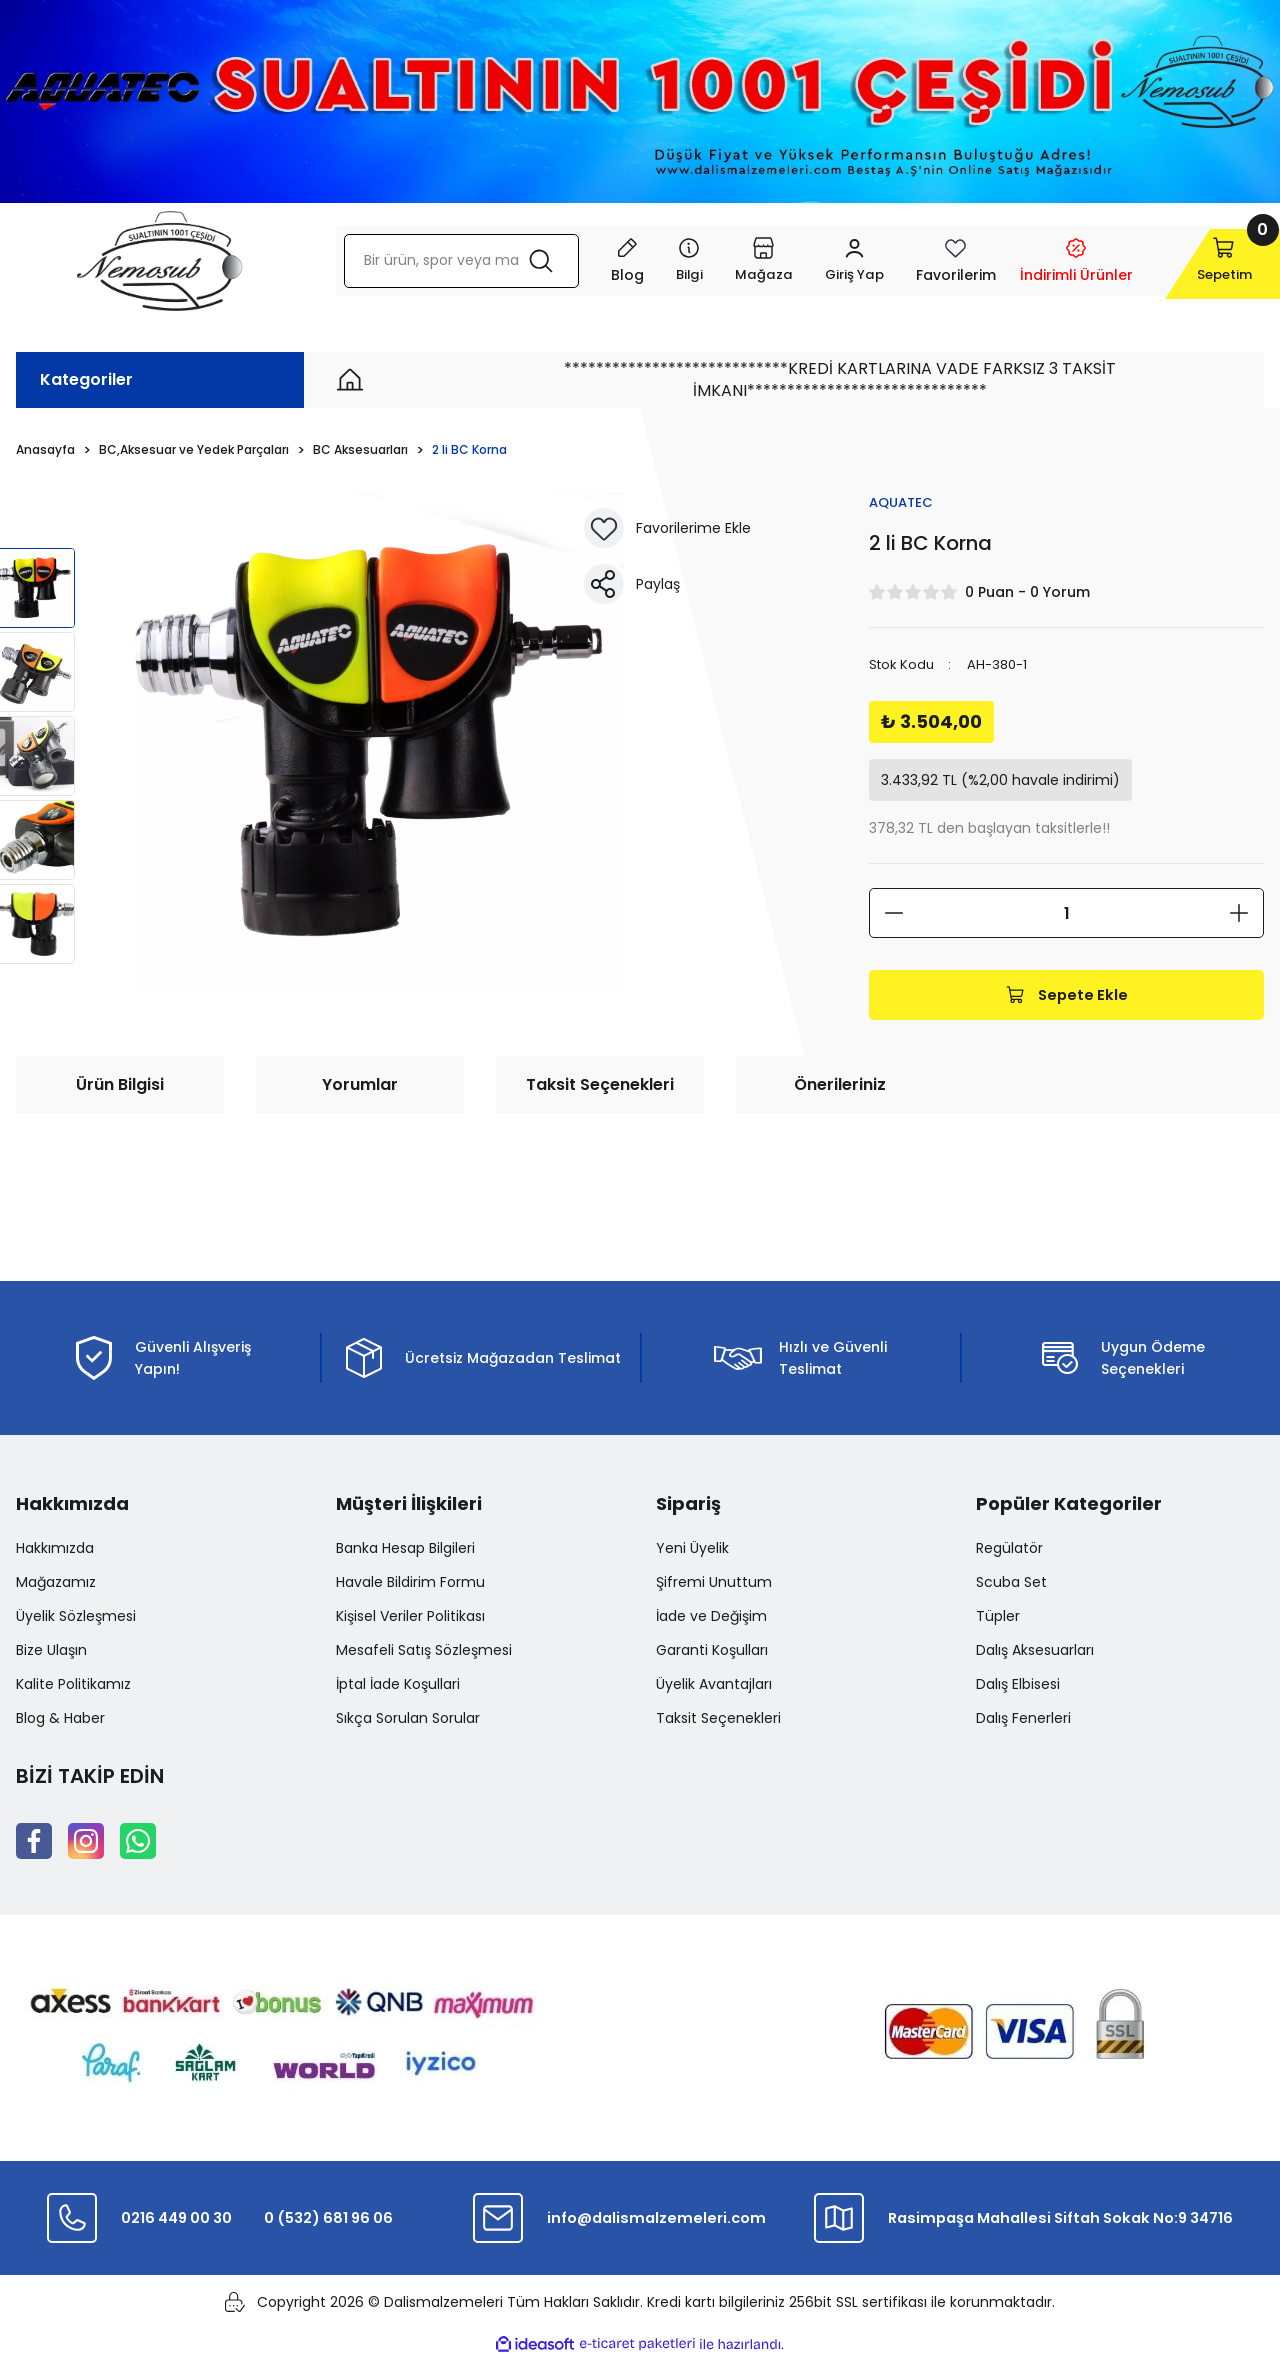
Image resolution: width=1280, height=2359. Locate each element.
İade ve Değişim (711, 1617)
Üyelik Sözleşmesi (76, 1617)
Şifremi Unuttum (714, 1583)
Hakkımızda (55, 1549)
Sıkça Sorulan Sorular (408, 1719)
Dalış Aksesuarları (1035, 1651)
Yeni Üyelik (692, 1549)
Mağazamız (56, 1583)
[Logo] (159, 261)
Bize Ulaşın (51, 1651)
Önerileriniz (840, 1085)
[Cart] (1196, 261)
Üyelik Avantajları (714, 1685)
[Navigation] (648, 261)
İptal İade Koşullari (398, 1685)
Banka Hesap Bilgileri (405, 1549)
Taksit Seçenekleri (600, 1085)
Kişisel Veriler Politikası (410, 1617)
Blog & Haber (60, 1719)
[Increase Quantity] (1239, 914)
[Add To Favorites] (604, 528)
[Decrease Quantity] (894, 914)
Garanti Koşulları (712, 1651)
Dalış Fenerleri (1023, 1719)
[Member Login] (816, 261)
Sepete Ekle (1066, 995)
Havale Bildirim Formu (410, 1583)
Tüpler (998, 1617)
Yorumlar (360, 1085)
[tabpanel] (374, 743)
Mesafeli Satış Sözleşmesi (424, 1651)
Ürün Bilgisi (120, 1085)
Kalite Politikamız (73, 1685)
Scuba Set (1011, 1583)
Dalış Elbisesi (1018, 1685)
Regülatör (1009, 1549)
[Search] (440, 261)
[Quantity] (1066, 914)
